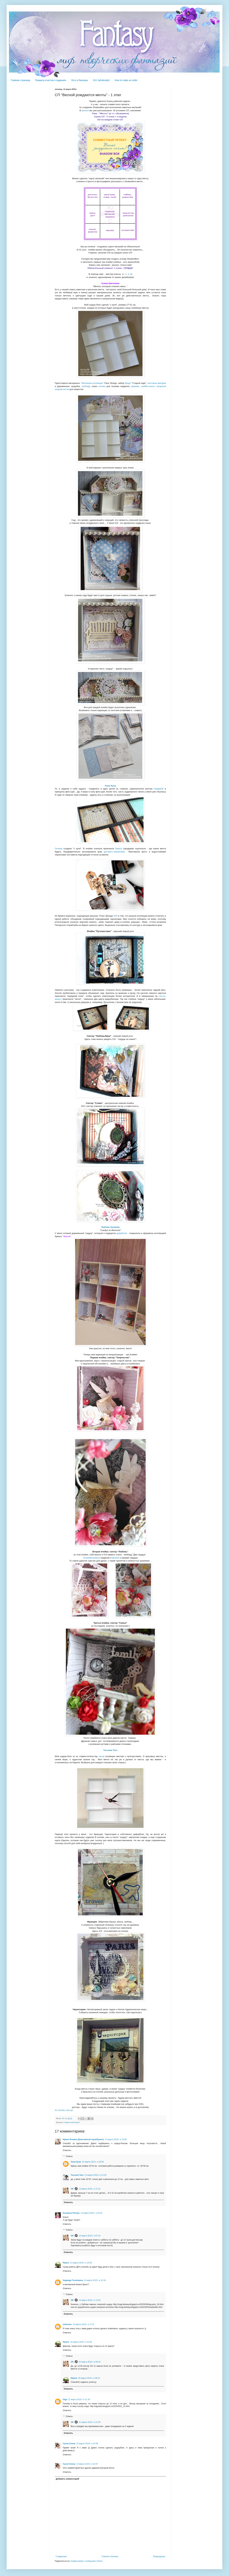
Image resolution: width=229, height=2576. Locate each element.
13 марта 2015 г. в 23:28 (81, 2263)
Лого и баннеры (79, 80)
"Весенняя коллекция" (92, 383)
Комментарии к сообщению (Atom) (86, 2561)
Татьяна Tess (77, 2175)
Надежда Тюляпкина (73, 2280)
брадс (128, 383)
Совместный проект (71, 2122)
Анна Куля (110, 785)
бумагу (118, 848)
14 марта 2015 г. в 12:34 (95, 2280)
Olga (65, 2399)
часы (101, 1756)
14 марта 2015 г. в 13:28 (89, 2300)
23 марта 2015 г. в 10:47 (87, 2464)
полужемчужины (91, 1558)
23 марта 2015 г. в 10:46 (87, 2443)
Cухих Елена (69, 2443)
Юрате (66, 2263)
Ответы (69, 2156)
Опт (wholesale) (101, 80)
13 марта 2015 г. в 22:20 (91, 2213)
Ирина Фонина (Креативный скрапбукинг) (83, 2139)
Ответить (67, 2150)
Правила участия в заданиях (50, 80)
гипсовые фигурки (157, 383)
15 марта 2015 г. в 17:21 (83, 2324)
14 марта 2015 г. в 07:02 (89, 2236)
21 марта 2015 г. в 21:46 (89, 2422)
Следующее (61, 2556)
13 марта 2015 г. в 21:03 (95, 2175)
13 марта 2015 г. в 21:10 (89, 2189)
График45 (159, 788)
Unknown (67, 2324)
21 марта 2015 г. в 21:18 (79, 2399)
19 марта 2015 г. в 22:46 (81, 2342)
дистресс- (109, 851)
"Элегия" (66, 1236)
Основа (58, 848)
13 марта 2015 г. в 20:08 (93, 2162)
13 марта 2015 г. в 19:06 (116, 2139)
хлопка (101, 386)
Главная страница (20, 80)
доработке (121, 1233)
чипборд (85, 386)
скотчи (65, 389)
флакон (116, 1558)
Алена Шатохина (110, 283)
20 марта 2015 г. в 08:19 (89, 2362)
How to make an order (126, 80)
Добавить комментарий (67, 2479)
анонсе (85, 110)
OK (72, 2189)
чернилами (119, 851)
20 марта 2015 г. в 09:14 (89, 2378)
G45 (115, 916)
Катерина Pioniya (71, 2213)
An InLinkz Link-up (64, 2110)
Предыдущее (159, 2556)
